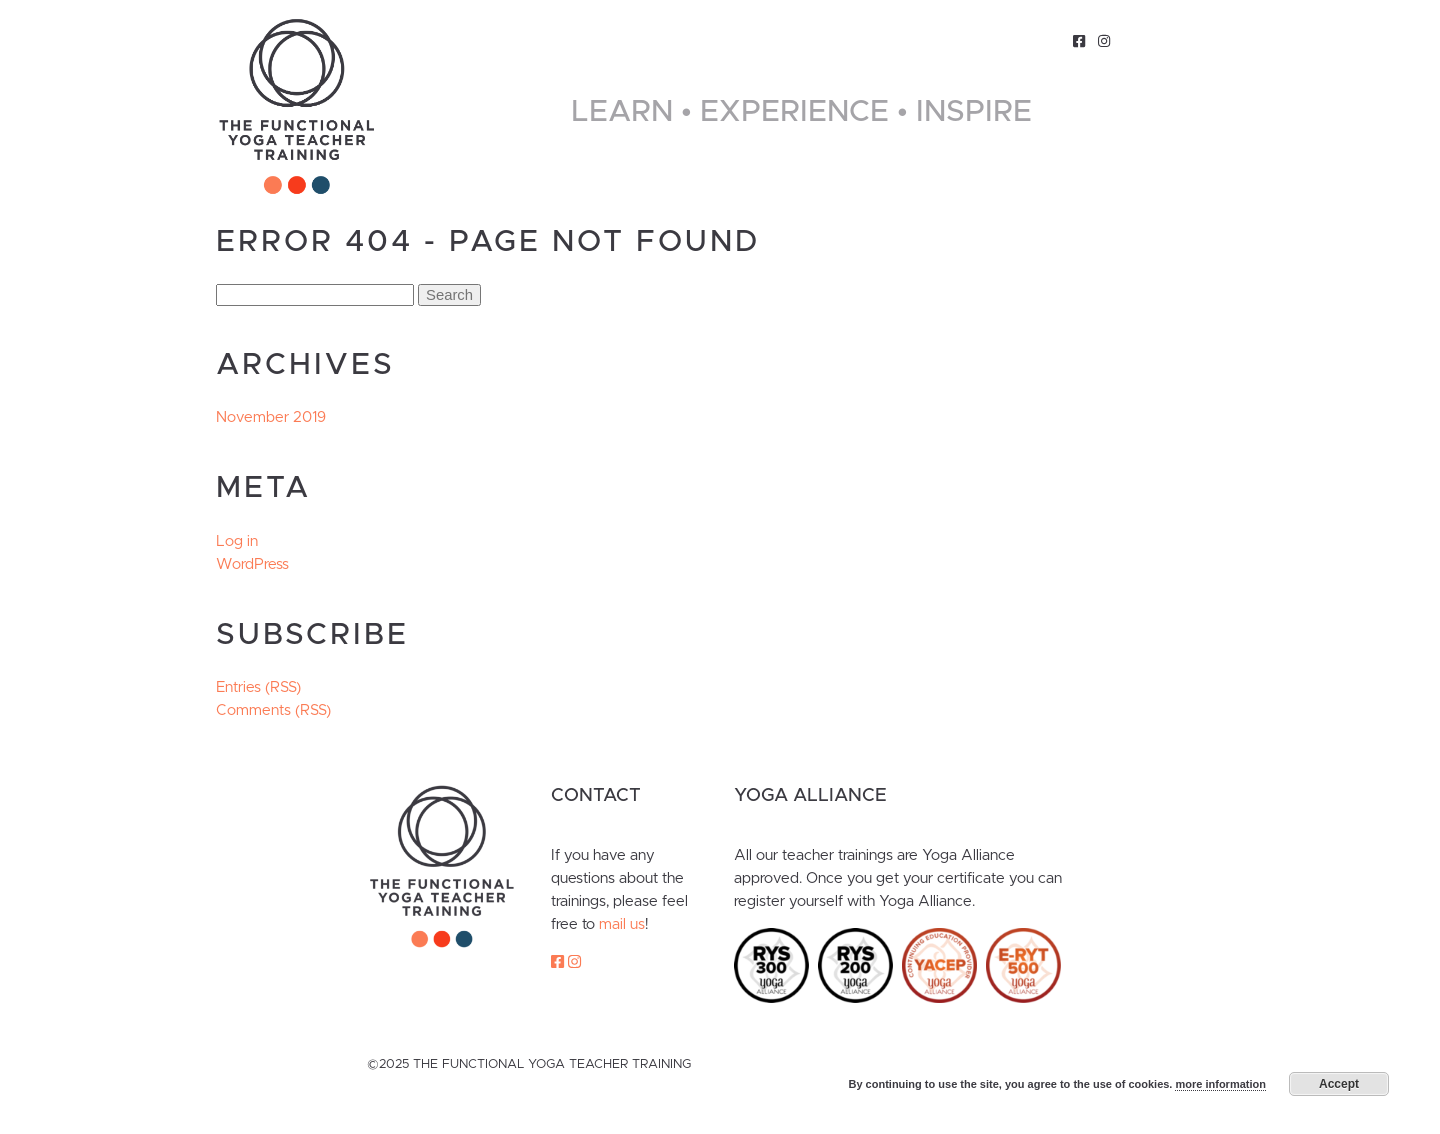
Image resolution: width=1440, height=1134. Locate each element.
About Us (850, 41)
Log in (237, 541)
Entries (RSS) (258, 687)
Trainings (594, 41)
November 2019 (271, 417)
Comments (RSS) (273, 710)
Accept (1339, 1084)
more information (1220, 1084)
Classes (939, 41)
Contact (1025, 41)
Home (514, 41)
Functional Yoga (723, 41)
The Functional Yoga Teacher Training (297, 106)
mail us (622, 924)
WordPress (252, 564)
